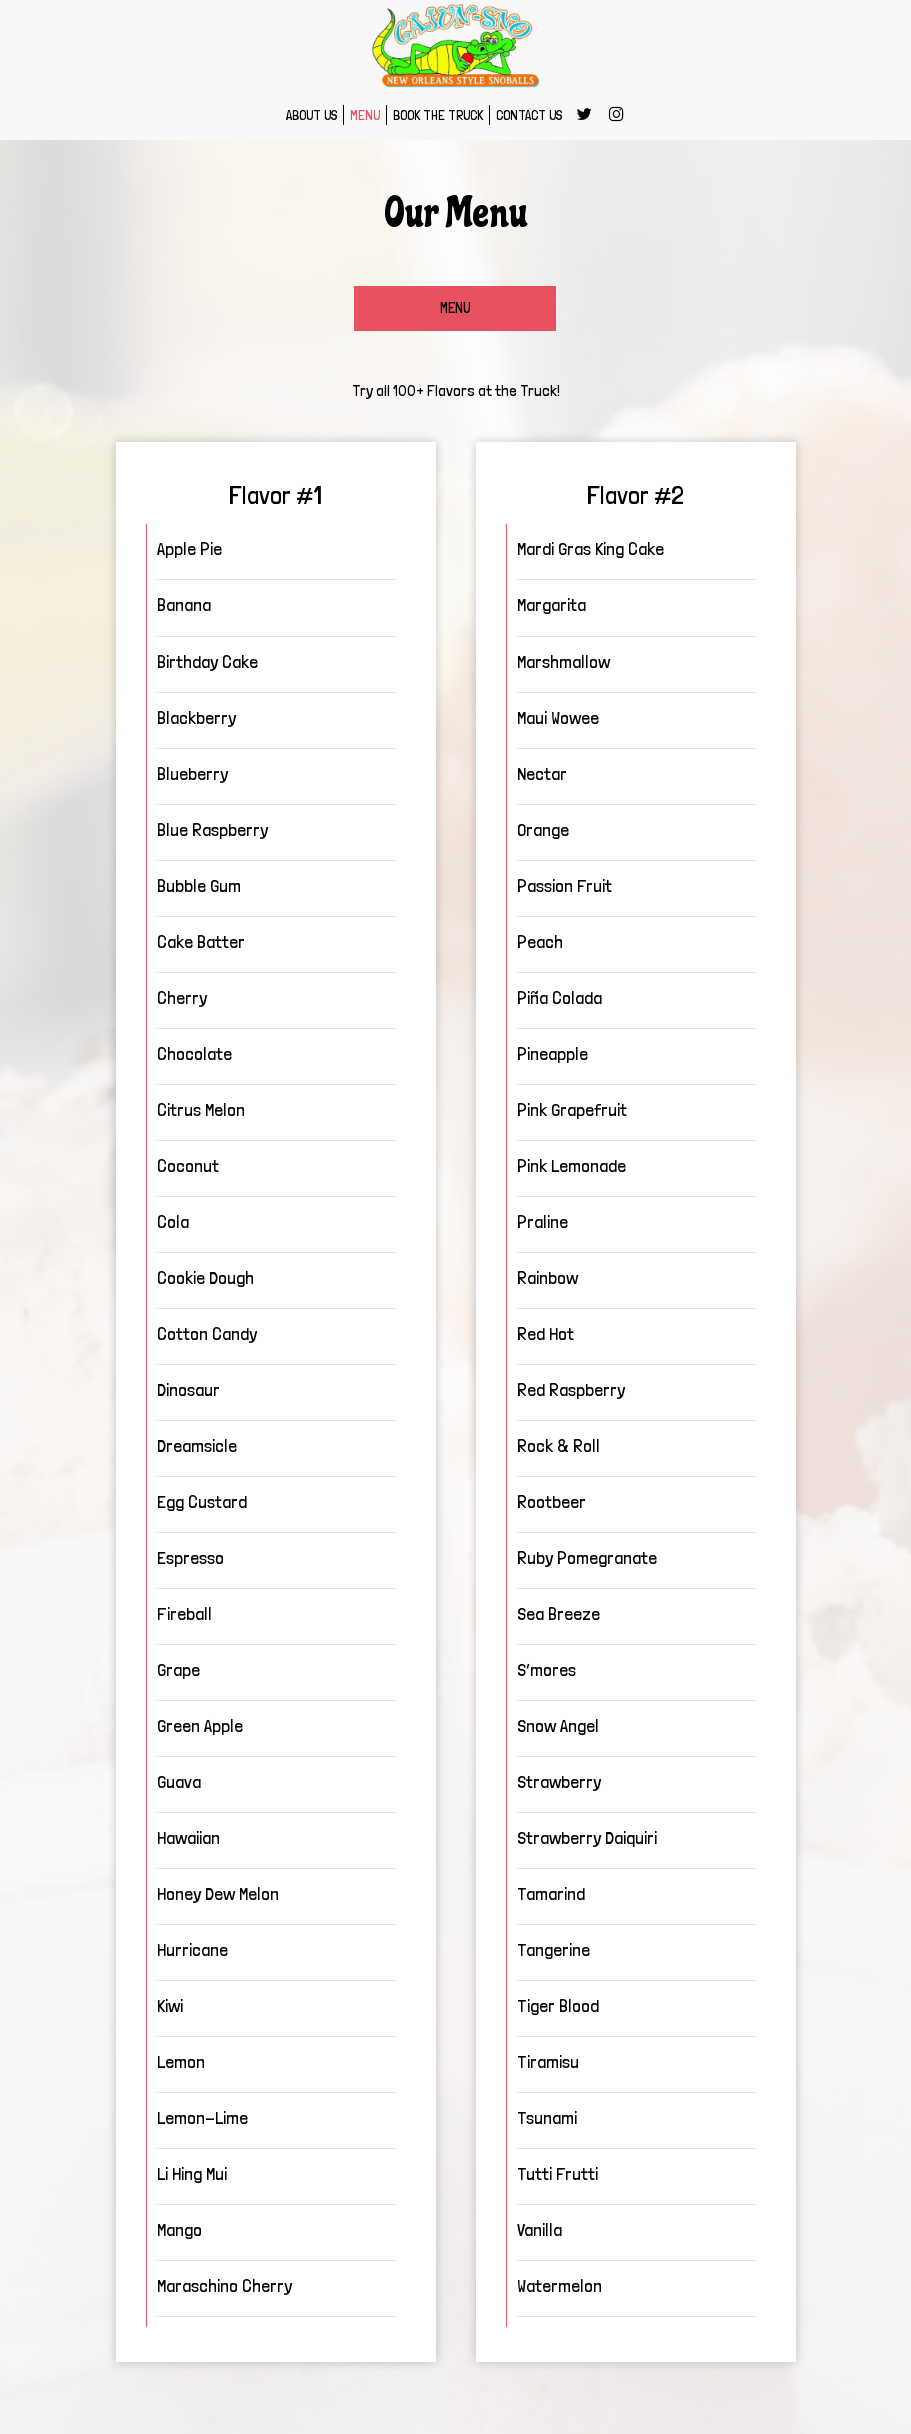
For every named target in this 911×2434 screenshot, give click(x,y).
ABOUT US (311, 115)
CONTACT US (529, 115)
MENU (365, 115)
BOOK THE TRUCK (438, 115)
